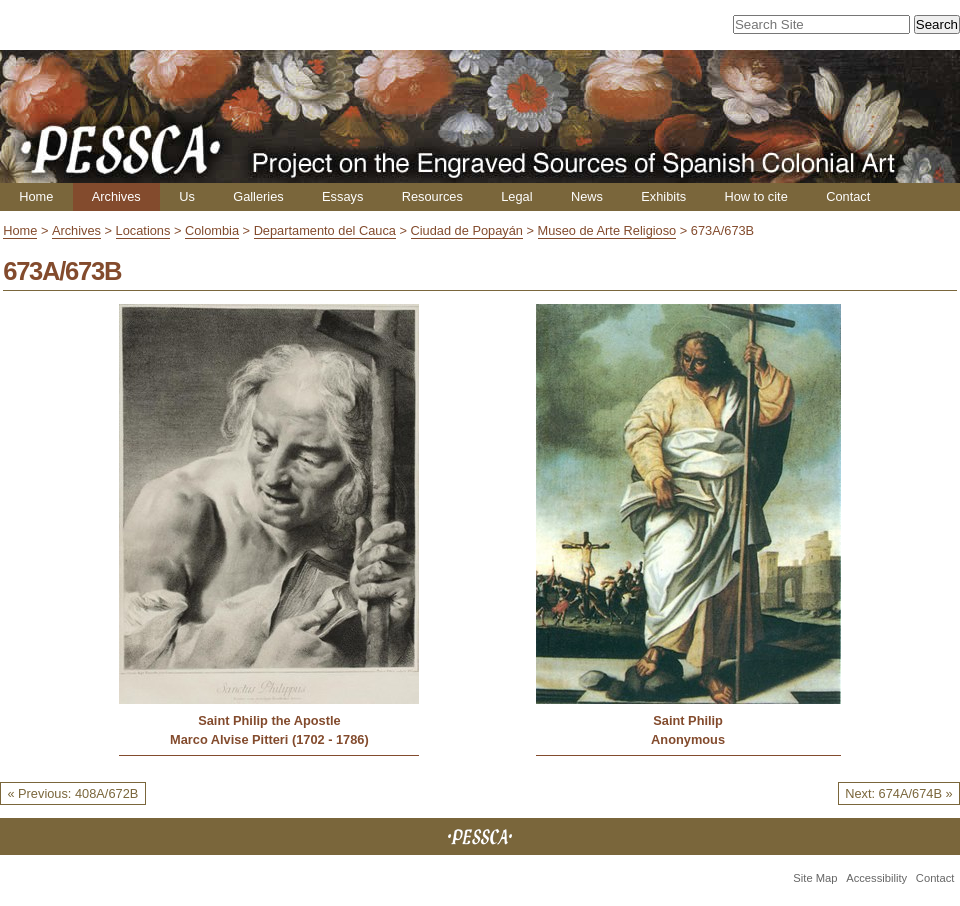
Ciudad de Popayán (467, 230)
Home (36, 196)
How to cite (755, 196)
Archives (116, 196)
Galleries (258, 196)
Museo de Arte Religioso (607, 230)
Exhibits (663, 196)
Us (187, 196)
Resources (432, 196)
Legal (516, 196)
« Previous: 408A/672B (72, 793)
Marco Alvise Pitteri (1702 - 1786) (269, 739)
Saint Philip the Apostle (269, 720)
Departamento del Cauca (325, 230)
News (587, 196)
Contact (848, 196)
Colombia (212, 230)
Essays (342, 196)
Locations (143, 230)
